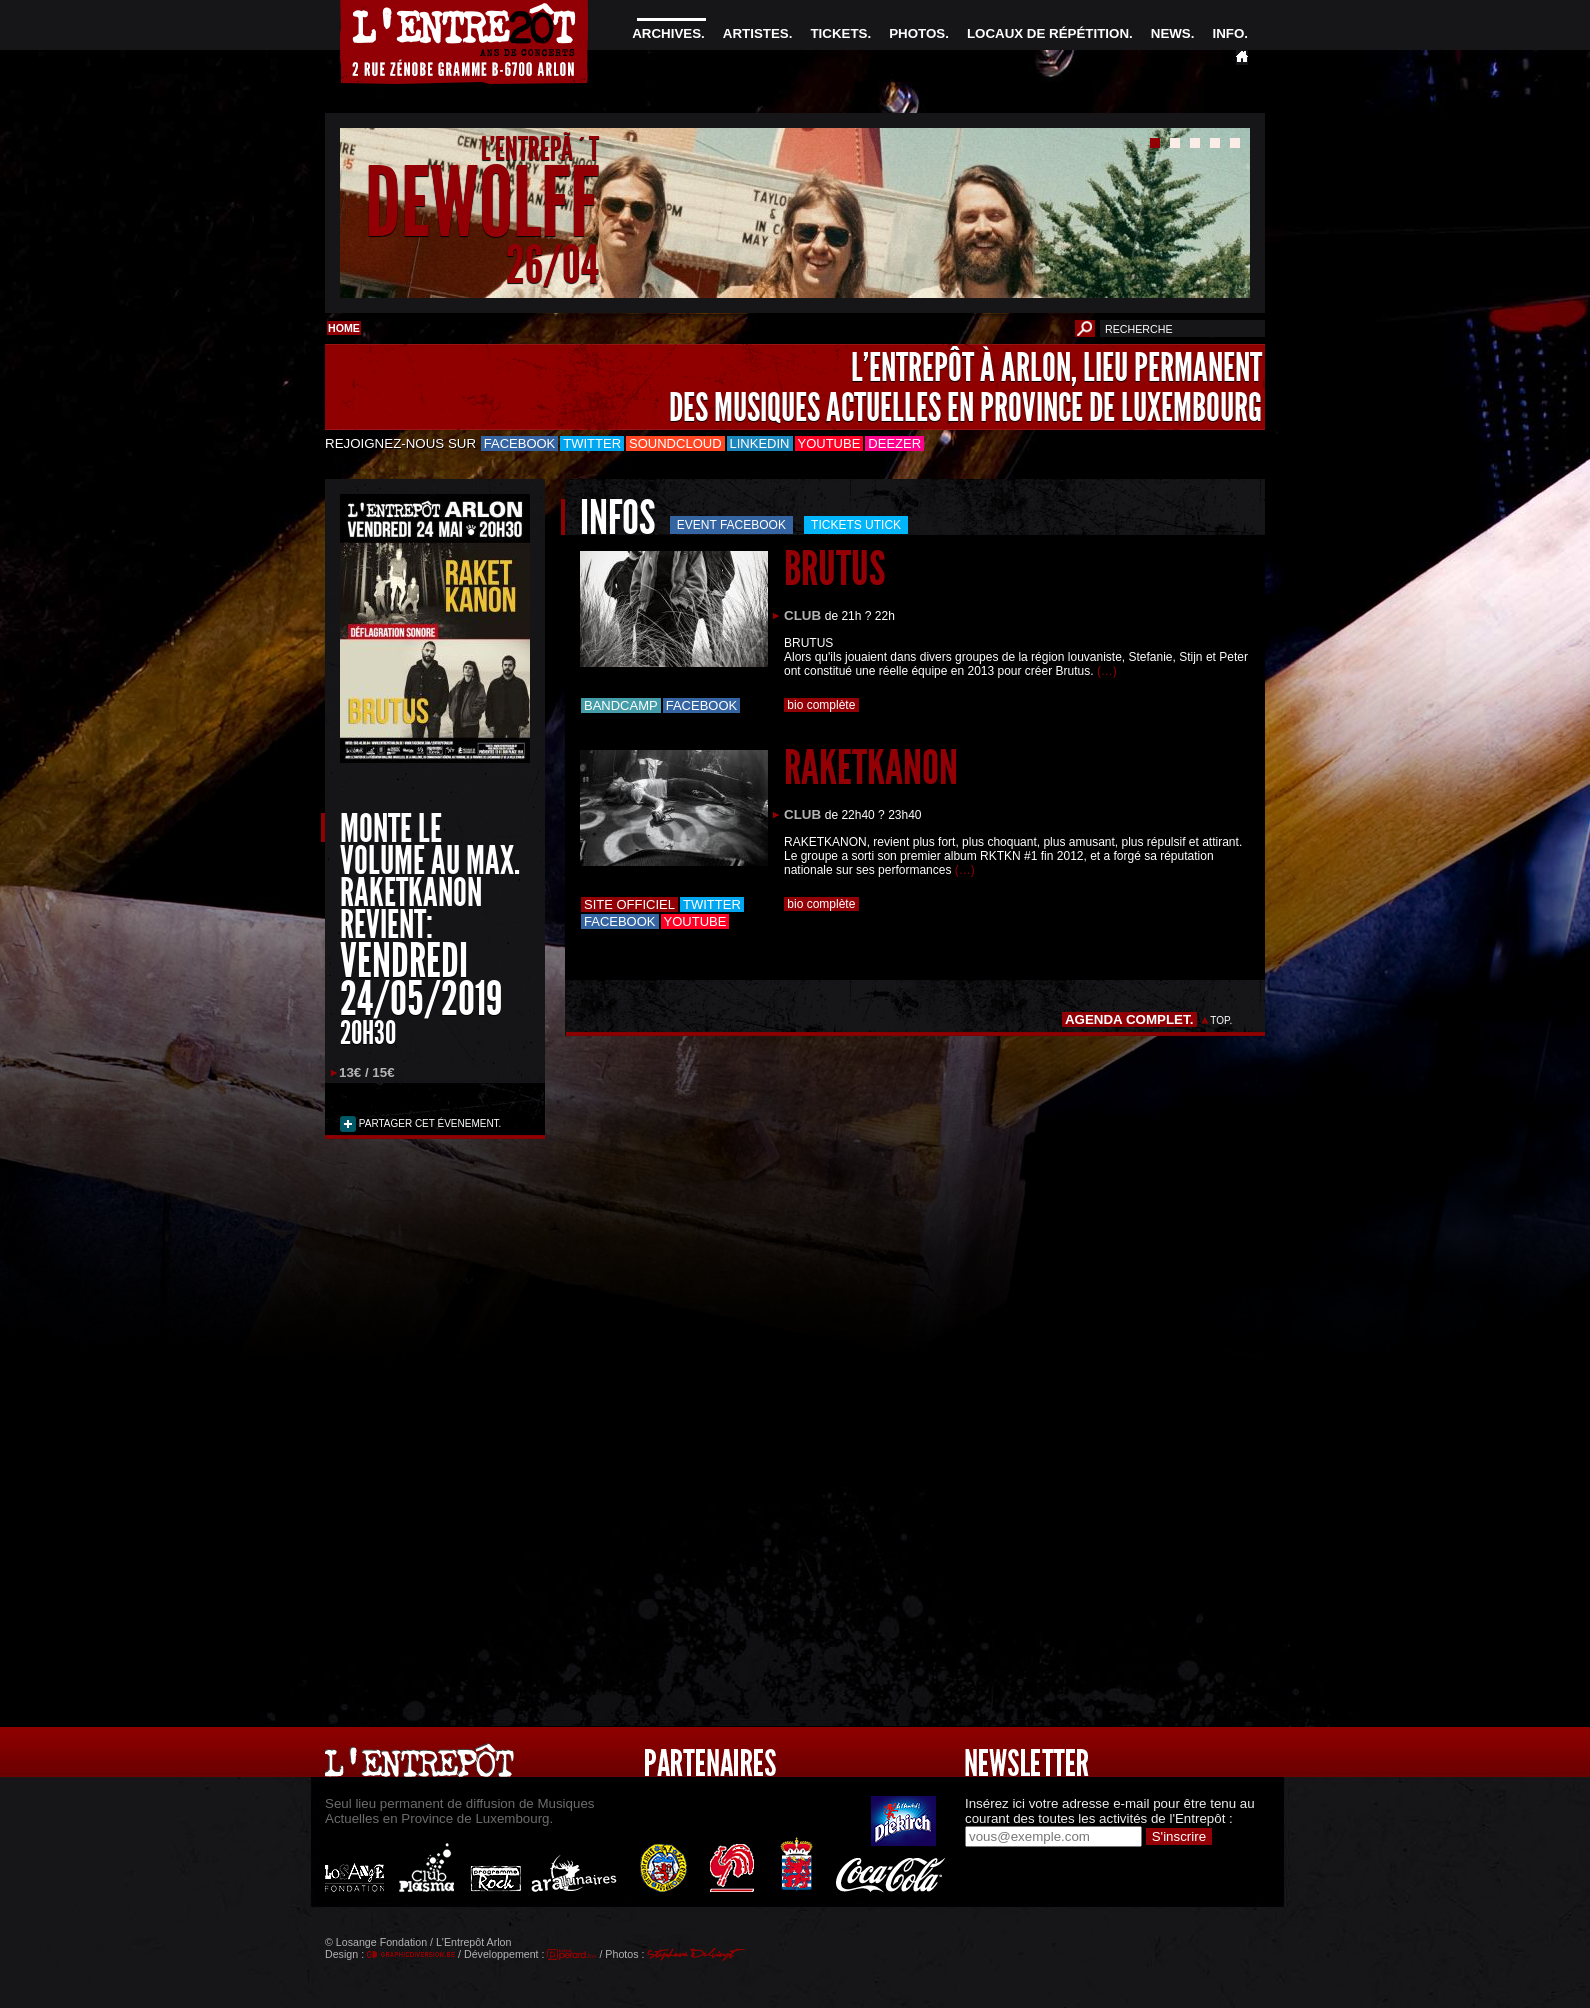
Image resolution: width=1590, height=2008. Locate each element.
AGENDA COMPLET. (1129, 1019)
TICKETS (838, 33)
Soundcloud (675, 443)
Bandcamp (621, 705)
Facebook (520, 443)
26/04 (552, 264)
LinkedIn (760, 443)
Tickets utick (856, 525)
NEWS (1171, 33)
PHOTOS (917, 33)
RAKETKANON (871, 767)
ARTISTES (756, 33)
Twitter (592, 443)
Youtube (829, 443)
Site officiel (629, 904)
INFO (1228, 33)
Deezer (894, 443)
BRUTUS (834, 568)
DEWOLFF (482, 203)
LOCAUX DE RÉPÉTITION (1048, 33)
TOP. (1221, 1020)
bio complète (821, 705)
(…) (1107, 671)
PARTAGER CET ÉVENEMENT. (428, 1123)
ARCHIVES (666, 33)
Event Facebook (731, 525)
